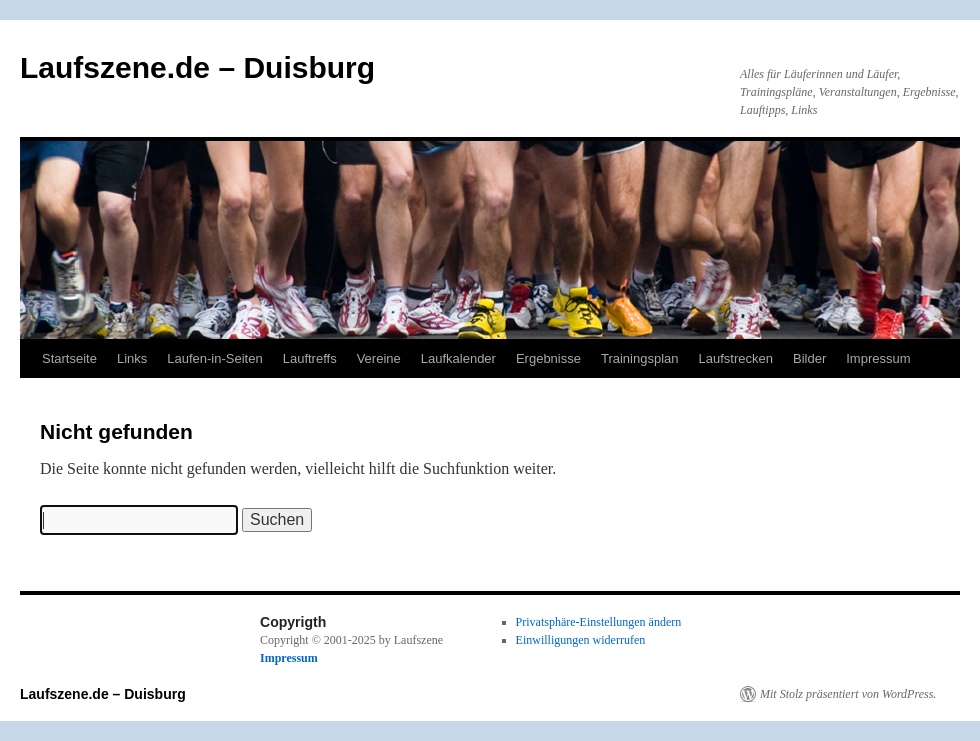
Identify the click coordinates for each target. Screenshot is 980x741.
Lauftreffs (310, 358)
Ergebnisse (548, 358)
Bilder (809, 358)
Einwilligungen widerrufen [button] (581, 640)
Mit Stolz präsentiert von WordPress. (848, 694)
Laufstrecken (736, 358)
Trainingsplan (640, 358)
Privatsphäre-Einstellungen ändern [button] (599, 622)
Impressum (878, 358)
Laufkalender (458, 358)
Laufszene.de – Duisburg (197, 67)
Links (132, 358)
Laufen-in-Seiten (214, 358)
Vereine (379, 358)
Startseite (69, 358)
